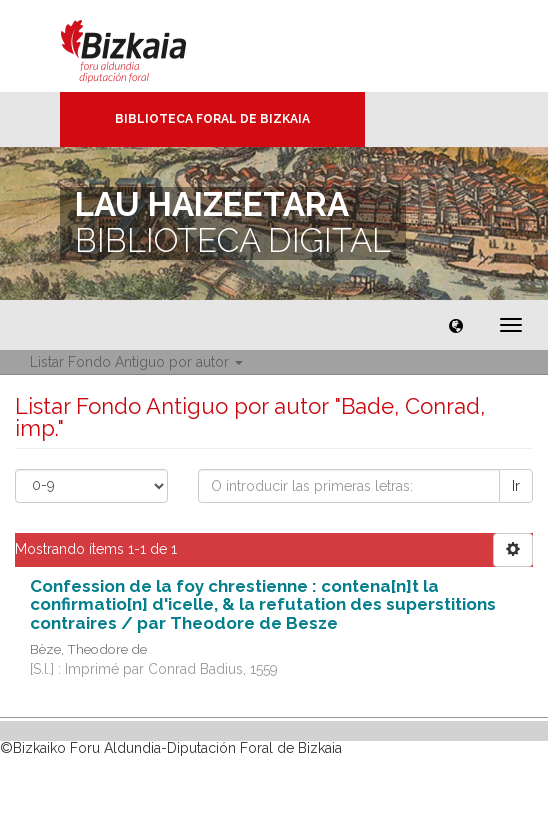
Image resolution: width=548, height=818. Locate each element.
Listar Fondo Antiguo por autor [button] (136, 362)
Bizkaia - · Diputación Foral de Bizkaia (144, 46)
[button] (456, 325)
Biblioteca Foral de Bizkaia (212, 119)
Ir (516, 486)
